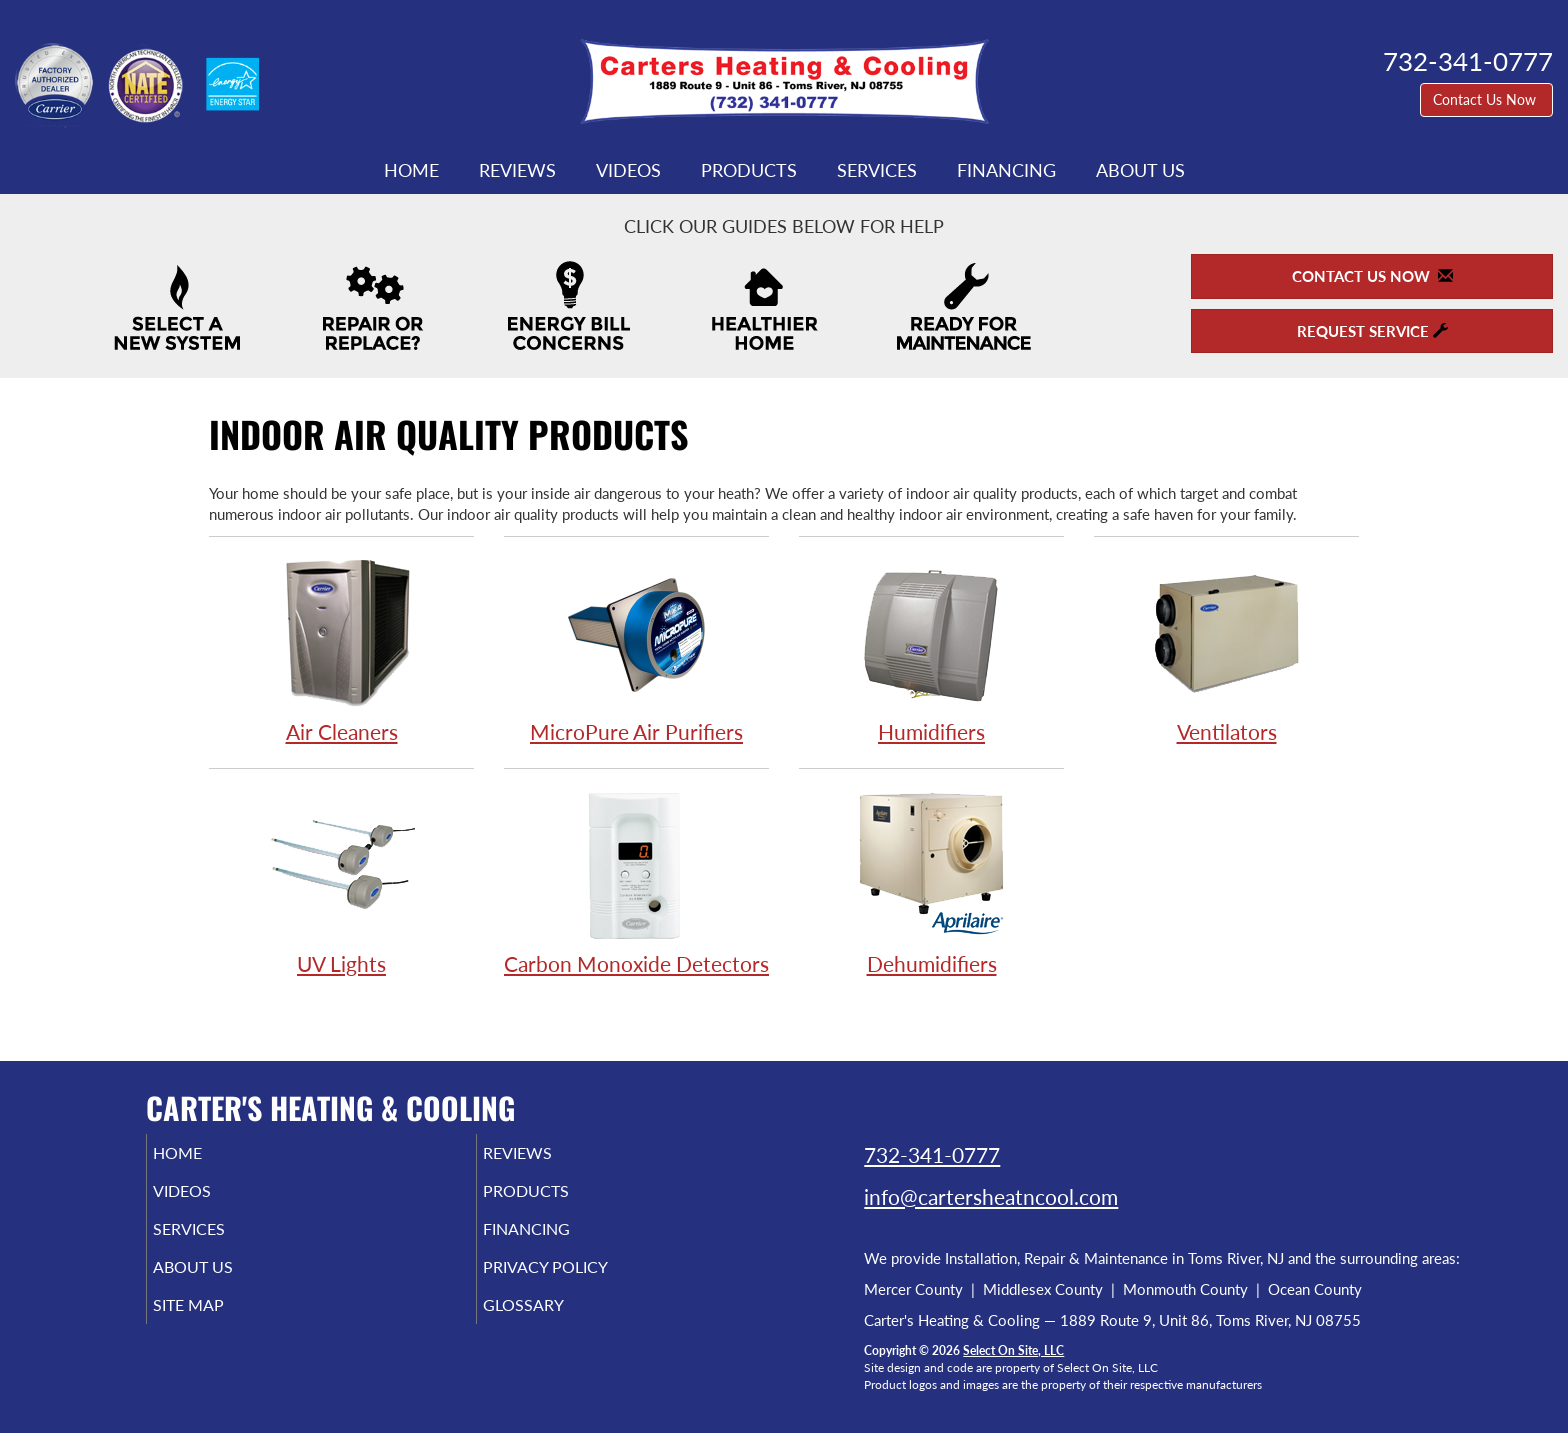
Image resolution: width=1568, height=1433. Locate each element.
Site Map (217, 1323)
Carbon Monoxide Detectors (636, 882)
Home (411, 170)
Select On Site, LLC (1013, 1350)
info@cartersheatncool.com (991, 1196)
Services (877, 170)
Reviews (517, 170)
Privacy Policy (576, 1281)
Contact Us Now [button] (1486, 99)
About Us (1140, 170)
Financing (1006, 170)
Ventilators (1226, 650)
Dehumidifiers (931, 882)
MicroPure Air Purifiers (636, 650)
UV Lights (341, 882)
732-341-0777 (932, 1154)
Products (749, 170)
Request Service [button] (1372, 331)
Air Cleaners (341, 650)
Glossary (551, 1323)
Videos (628, 170)
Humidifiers (931, 650)
